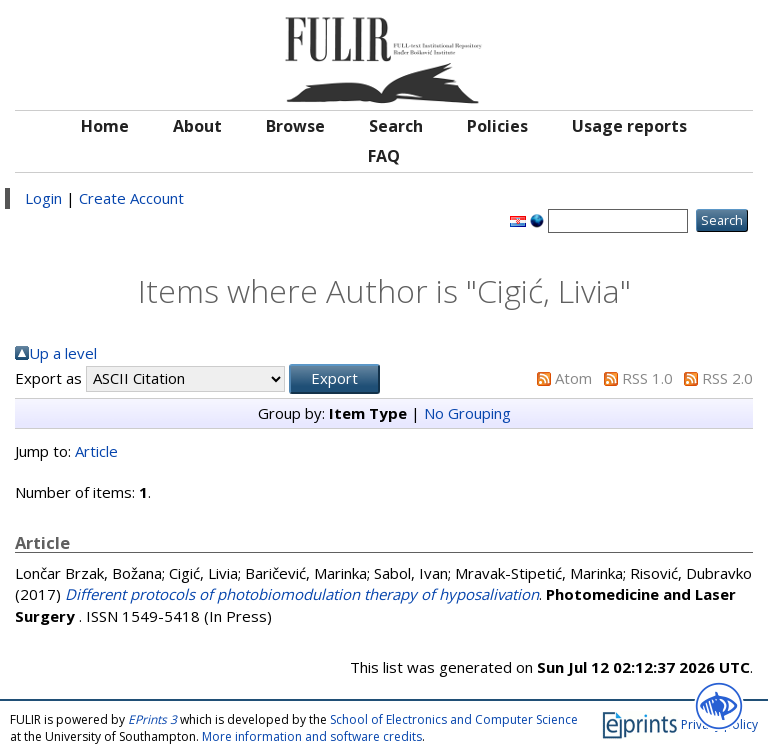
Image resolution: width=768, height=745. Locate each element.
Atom (573, 378)
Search (396, 126)
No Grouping (467, 413)
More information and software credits (312, 736)
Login (43, 198)
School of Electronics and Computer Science (454, 719)
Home (105, 126)
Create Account (131, 198)
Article (96, 451)
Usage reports (629, 126)
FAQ (384, 156)
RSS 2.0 (727, 378)
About (197, 126)
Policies (497, 126)
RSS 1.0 (647, 378)
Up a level (63, 353)
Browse (295, 126)
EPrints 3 (152, 719)
